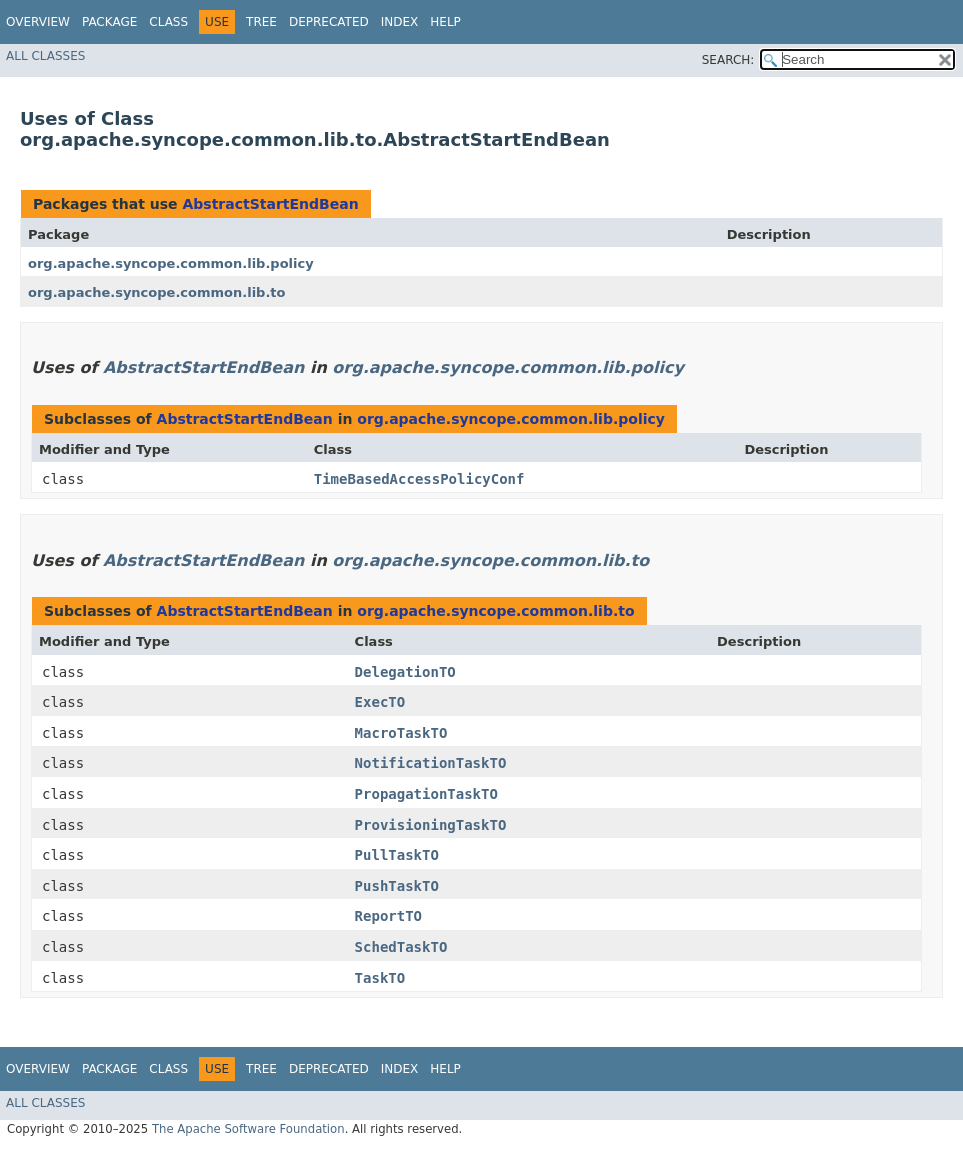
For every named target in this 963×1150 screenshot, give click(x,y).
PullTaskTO (397, 855)
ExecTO (380, 702)
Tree (261, 22)
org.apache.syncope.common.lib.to (156, 292)
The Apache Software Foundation (248, 1129)
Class (168, 22)
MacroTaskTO (401, 733)
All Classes (45, 56)
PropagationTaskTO (426, 794)
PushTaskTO (397, 886)
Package (109, 22)
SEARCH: (728, 60)
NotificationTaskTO (431, 763)
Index (400, 22)
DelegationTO (405, 672)
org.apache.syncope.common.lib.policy (171, 263)
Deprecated (329, 22)
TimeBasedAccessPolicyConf (419, 479)
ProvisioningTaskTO (431, 825)
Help (445, 22)
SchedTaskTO (401, 947)
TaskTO (380, 978)
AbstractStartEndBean (270, 204)
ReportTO (388, 916)
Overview (38, 22)
